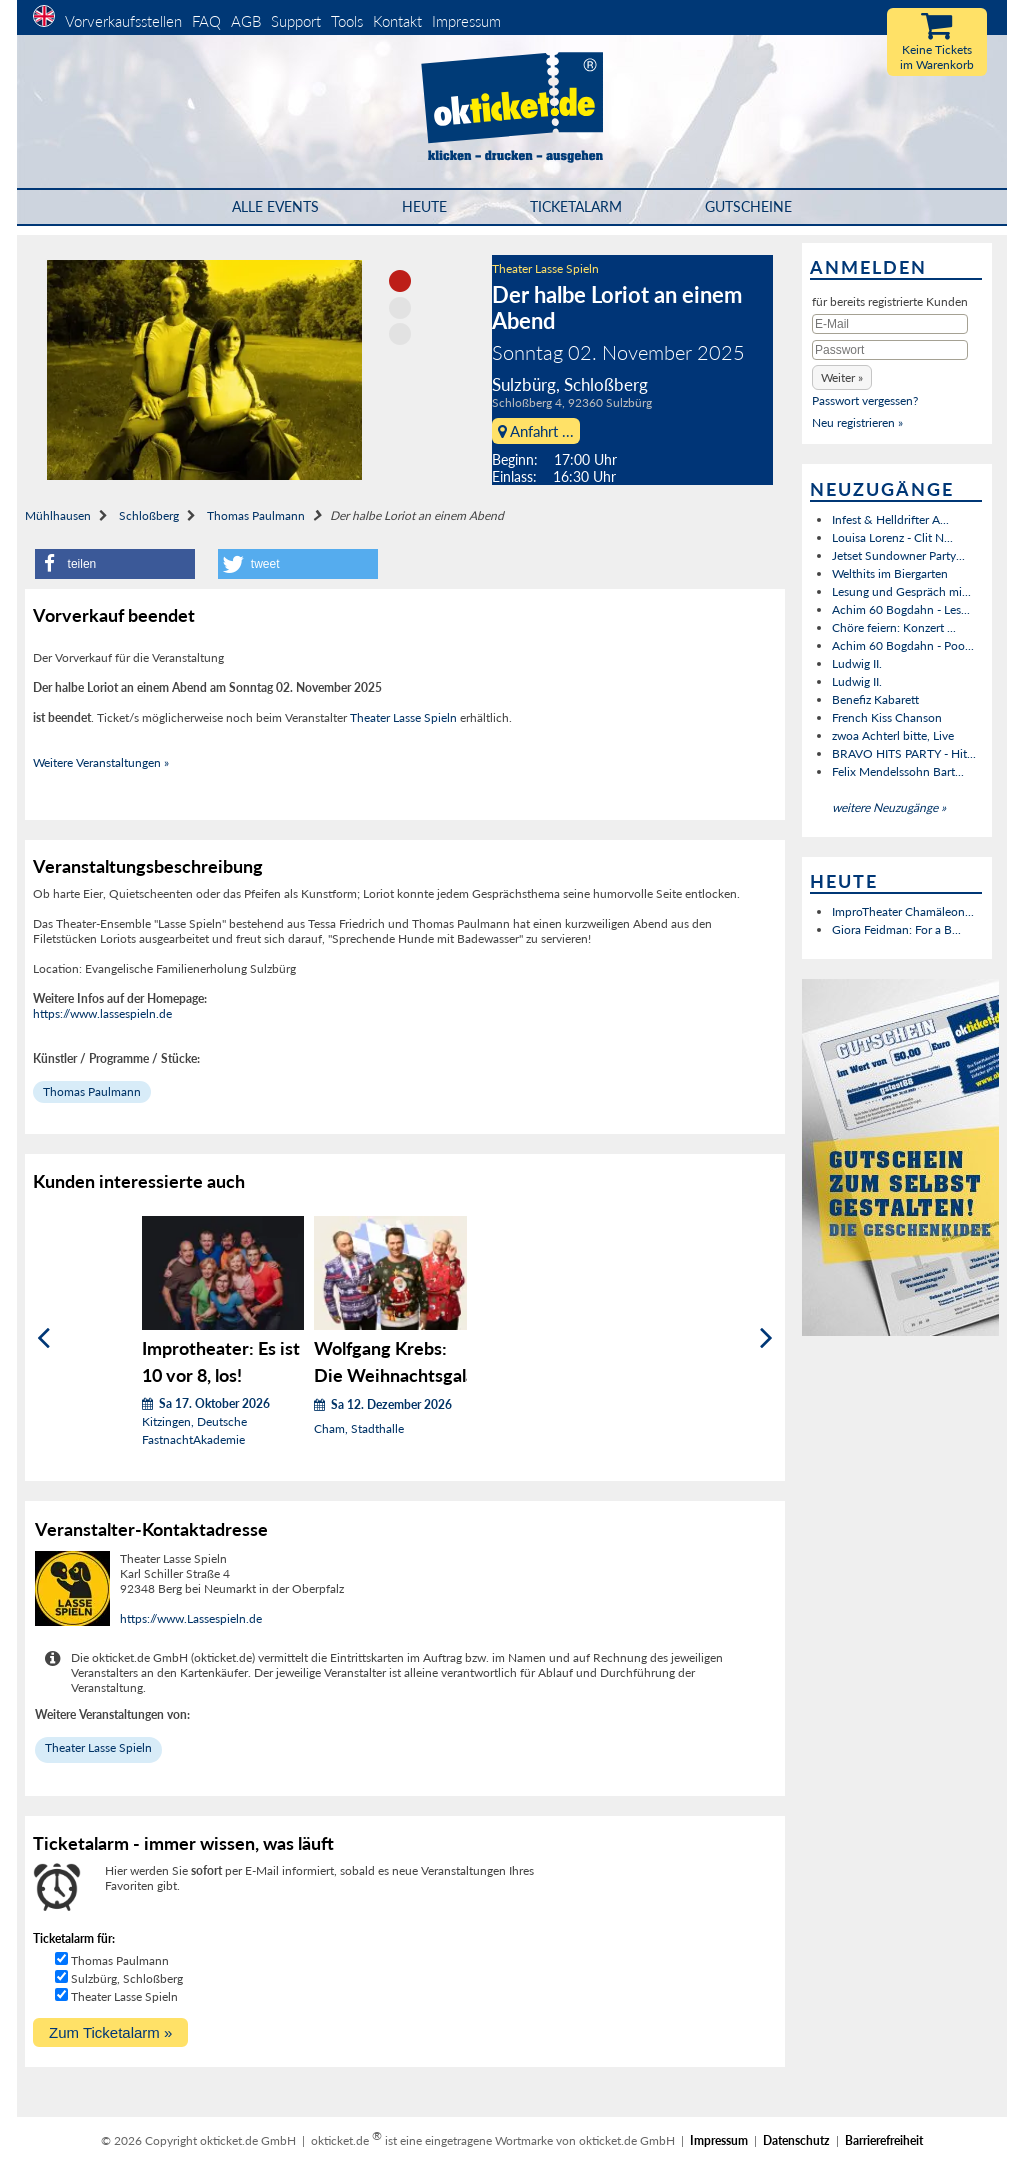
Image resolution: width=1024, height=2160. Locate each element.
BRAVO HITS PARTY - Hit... (904, 753)
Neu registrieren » (857, 422)
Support (296, 21)
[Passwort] (890, 350)
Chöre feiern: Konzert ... (894, 627)
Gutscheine (748, 206)
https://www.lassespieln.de (102, 1013)
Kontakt (397, 21)
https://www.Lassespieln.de (191, 1618)
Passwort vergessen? (865, 400)
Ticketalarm (576, 206)
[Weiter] (766, 1338)
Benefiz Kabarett (875, 699)
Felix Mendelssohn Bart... (898, 771)
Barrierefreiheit (884, 2140)
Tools (347, 21)
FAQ (206, 21)
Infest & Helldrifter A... (890, 519)
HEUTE (424, 206)
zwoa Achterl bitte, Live (893, 735)
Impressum (466, 21)
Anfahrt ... (536, 431)
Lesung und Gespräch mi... (901, 591)
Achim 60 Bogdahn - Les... (901, 609)
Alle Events (275, 206)
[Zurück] (43, 1338)
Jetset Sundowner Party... (898, 555)
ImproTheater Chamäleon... (903, 911)
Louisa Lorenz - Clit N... (892, 537)
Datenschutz (796, 2140)
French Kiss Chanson (887, 717)
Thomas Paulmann (256, 515)
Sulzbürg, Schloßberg (127, 1978)
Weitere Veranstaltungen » (101, 762)
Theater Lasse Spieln (545, 268)
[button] (115, 564)
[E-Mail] (890, 324)
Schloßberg (149, 515)
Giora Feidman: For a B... (896, 929)
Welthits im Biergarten (890, 573)
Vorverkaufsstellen (123, 21)
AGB (246, 21)
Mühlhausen (58, 515)
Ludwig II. (857, 663)
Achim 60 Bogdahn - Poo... (903, 645)
